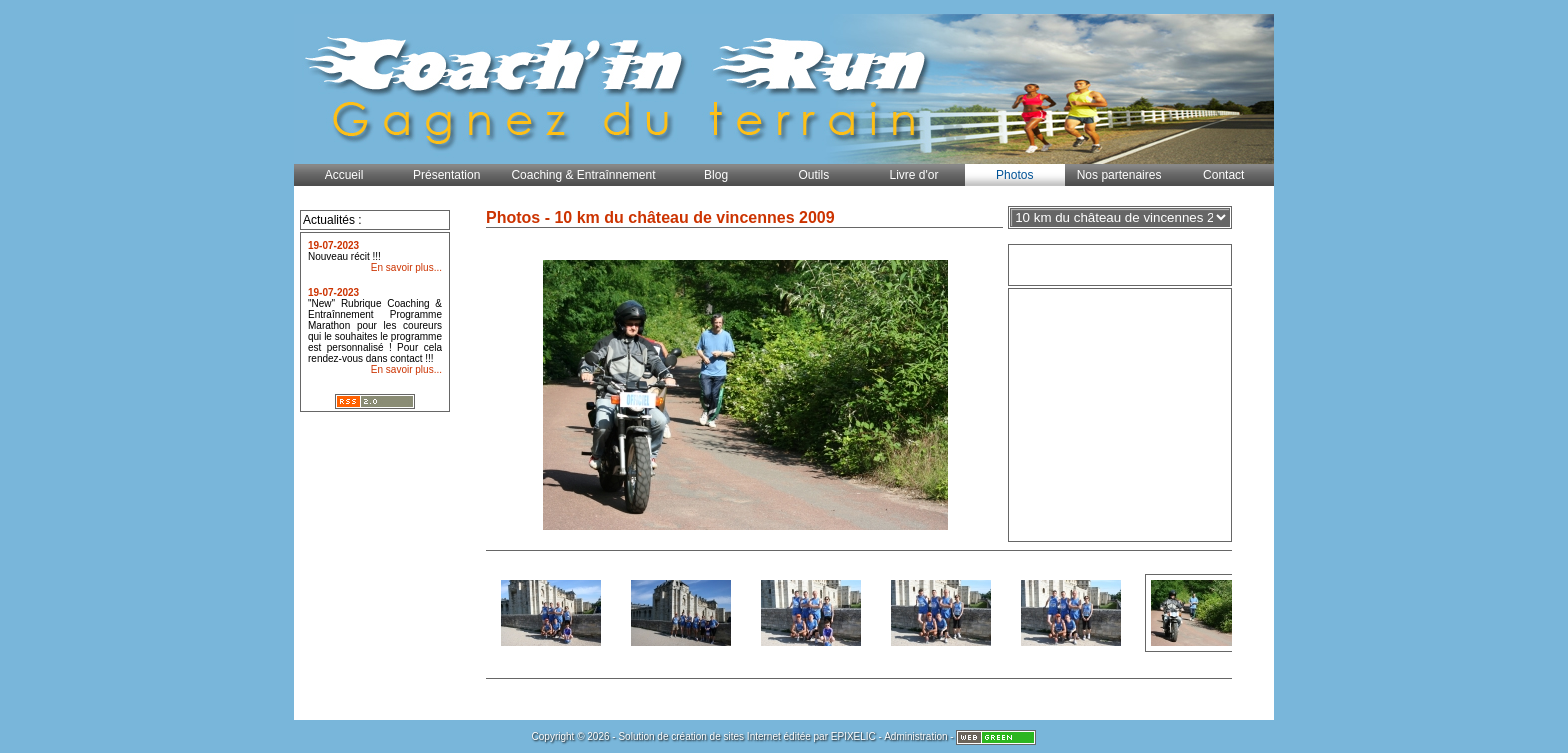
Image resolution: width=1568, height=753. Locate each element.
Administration (915, 736)
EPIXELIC (853, 736)
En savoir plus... (406, 267)
